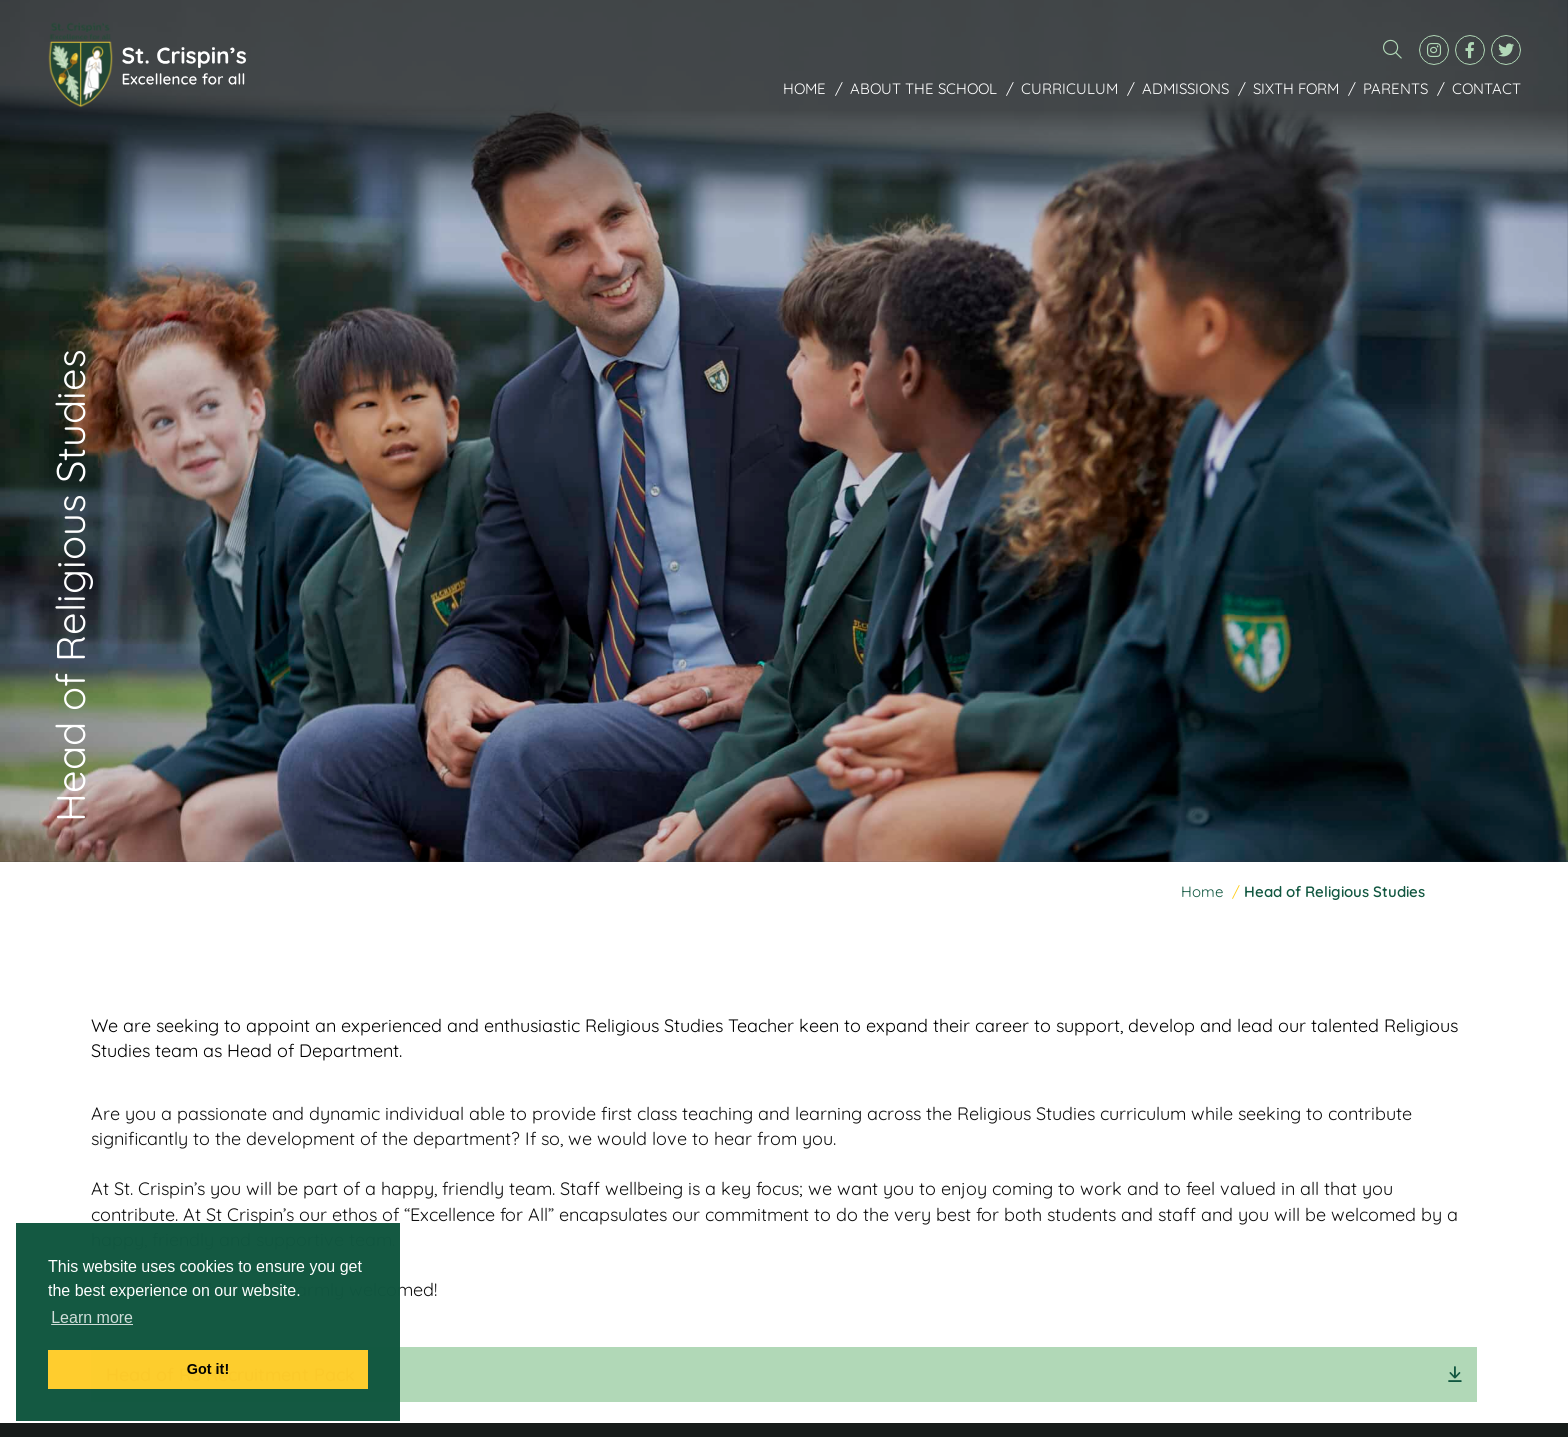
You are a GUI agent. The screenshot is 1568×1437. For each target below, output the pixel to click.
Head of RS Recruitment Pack (230, 1374)
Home (804, 89)
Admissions (1185, 89)
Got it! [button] (208, 1369)
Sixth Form (1296, 89)
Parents (1395, 89)
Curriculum (1069, 89)
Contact (1486, 89)
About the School (923, 89)
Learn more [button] (92, 1317)
